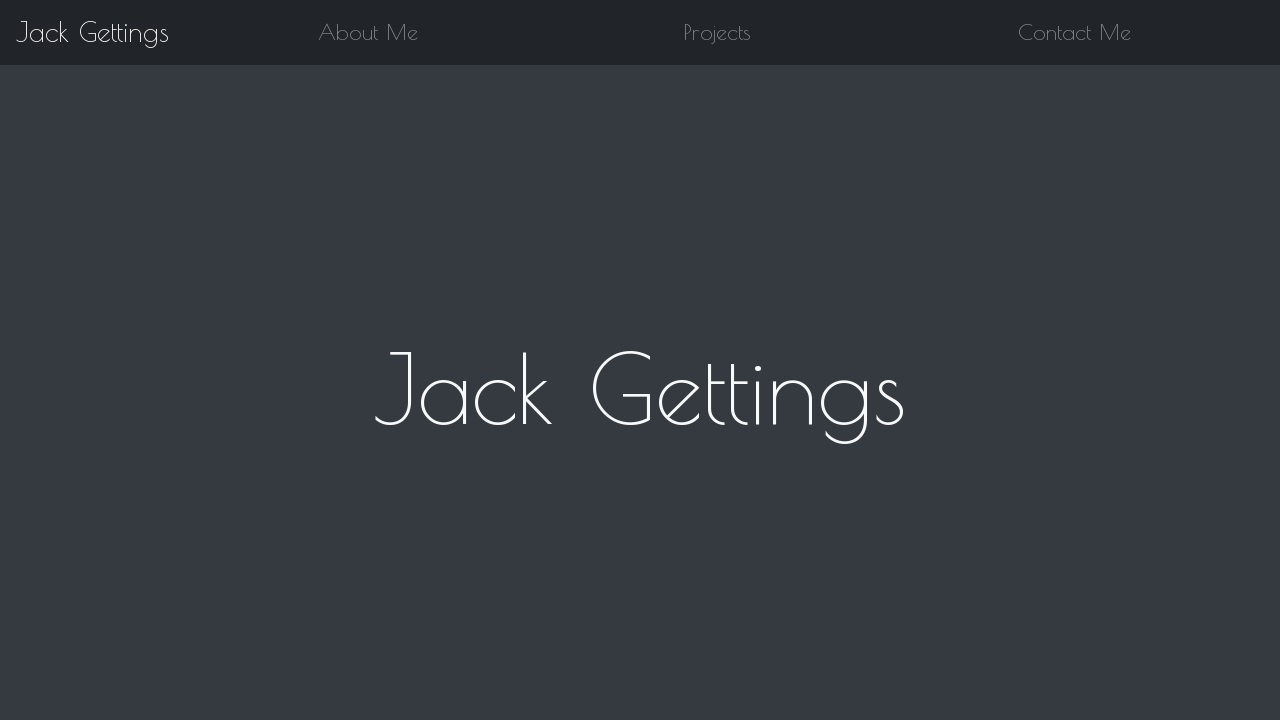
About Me (368, 32)
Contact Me (1074, 32)
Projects (717, 32)
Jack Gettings (92, 32)
